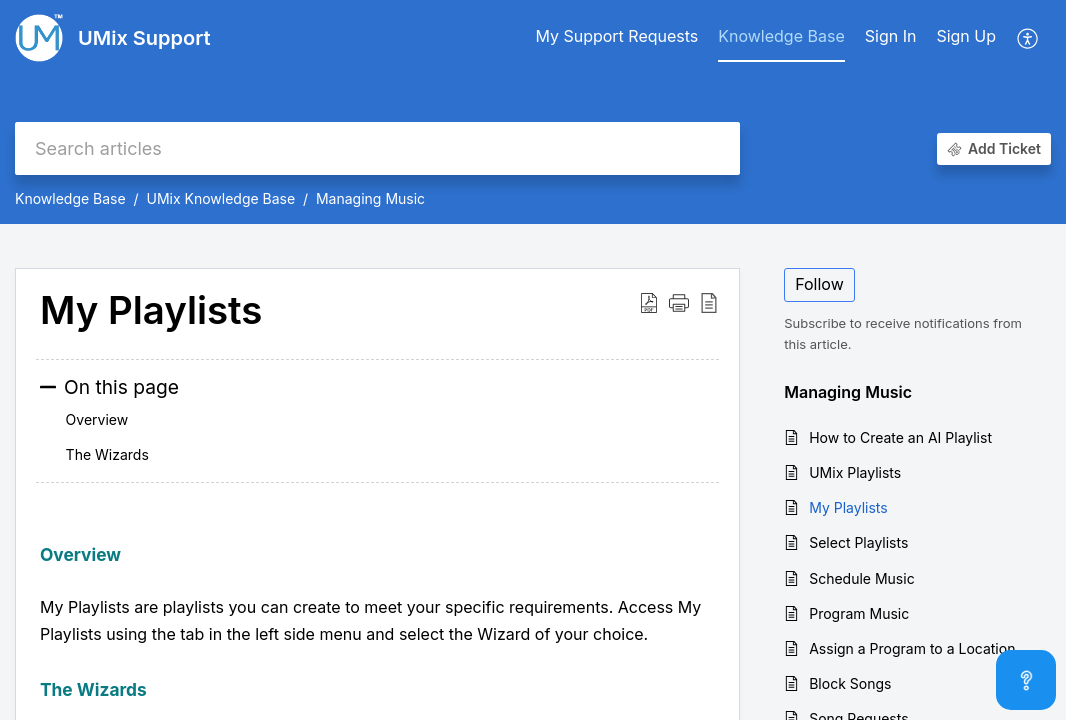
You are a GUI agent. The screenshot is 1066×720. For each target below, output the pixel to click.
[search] (377, 148)
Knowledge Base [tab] (781, 36)
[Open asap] (1026, 680)
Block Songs (850, 683)
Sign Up (966, 36)
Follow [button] (819, 284)
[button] (1028, 38)
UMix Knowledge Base (220, 198)
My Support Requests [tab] (616, 36)
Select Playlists (858, 542)
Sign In (891, 36)
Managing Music (370, 198)
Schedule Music (861, 578)
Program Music (859, 613)
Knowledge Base (70, 198)
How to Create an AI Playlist (900, 437)
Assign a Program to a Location (912, 648)
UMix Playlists (855, 472)
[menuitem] (891, 38)
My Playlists (848, 507)
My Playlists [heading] (151, 311)
